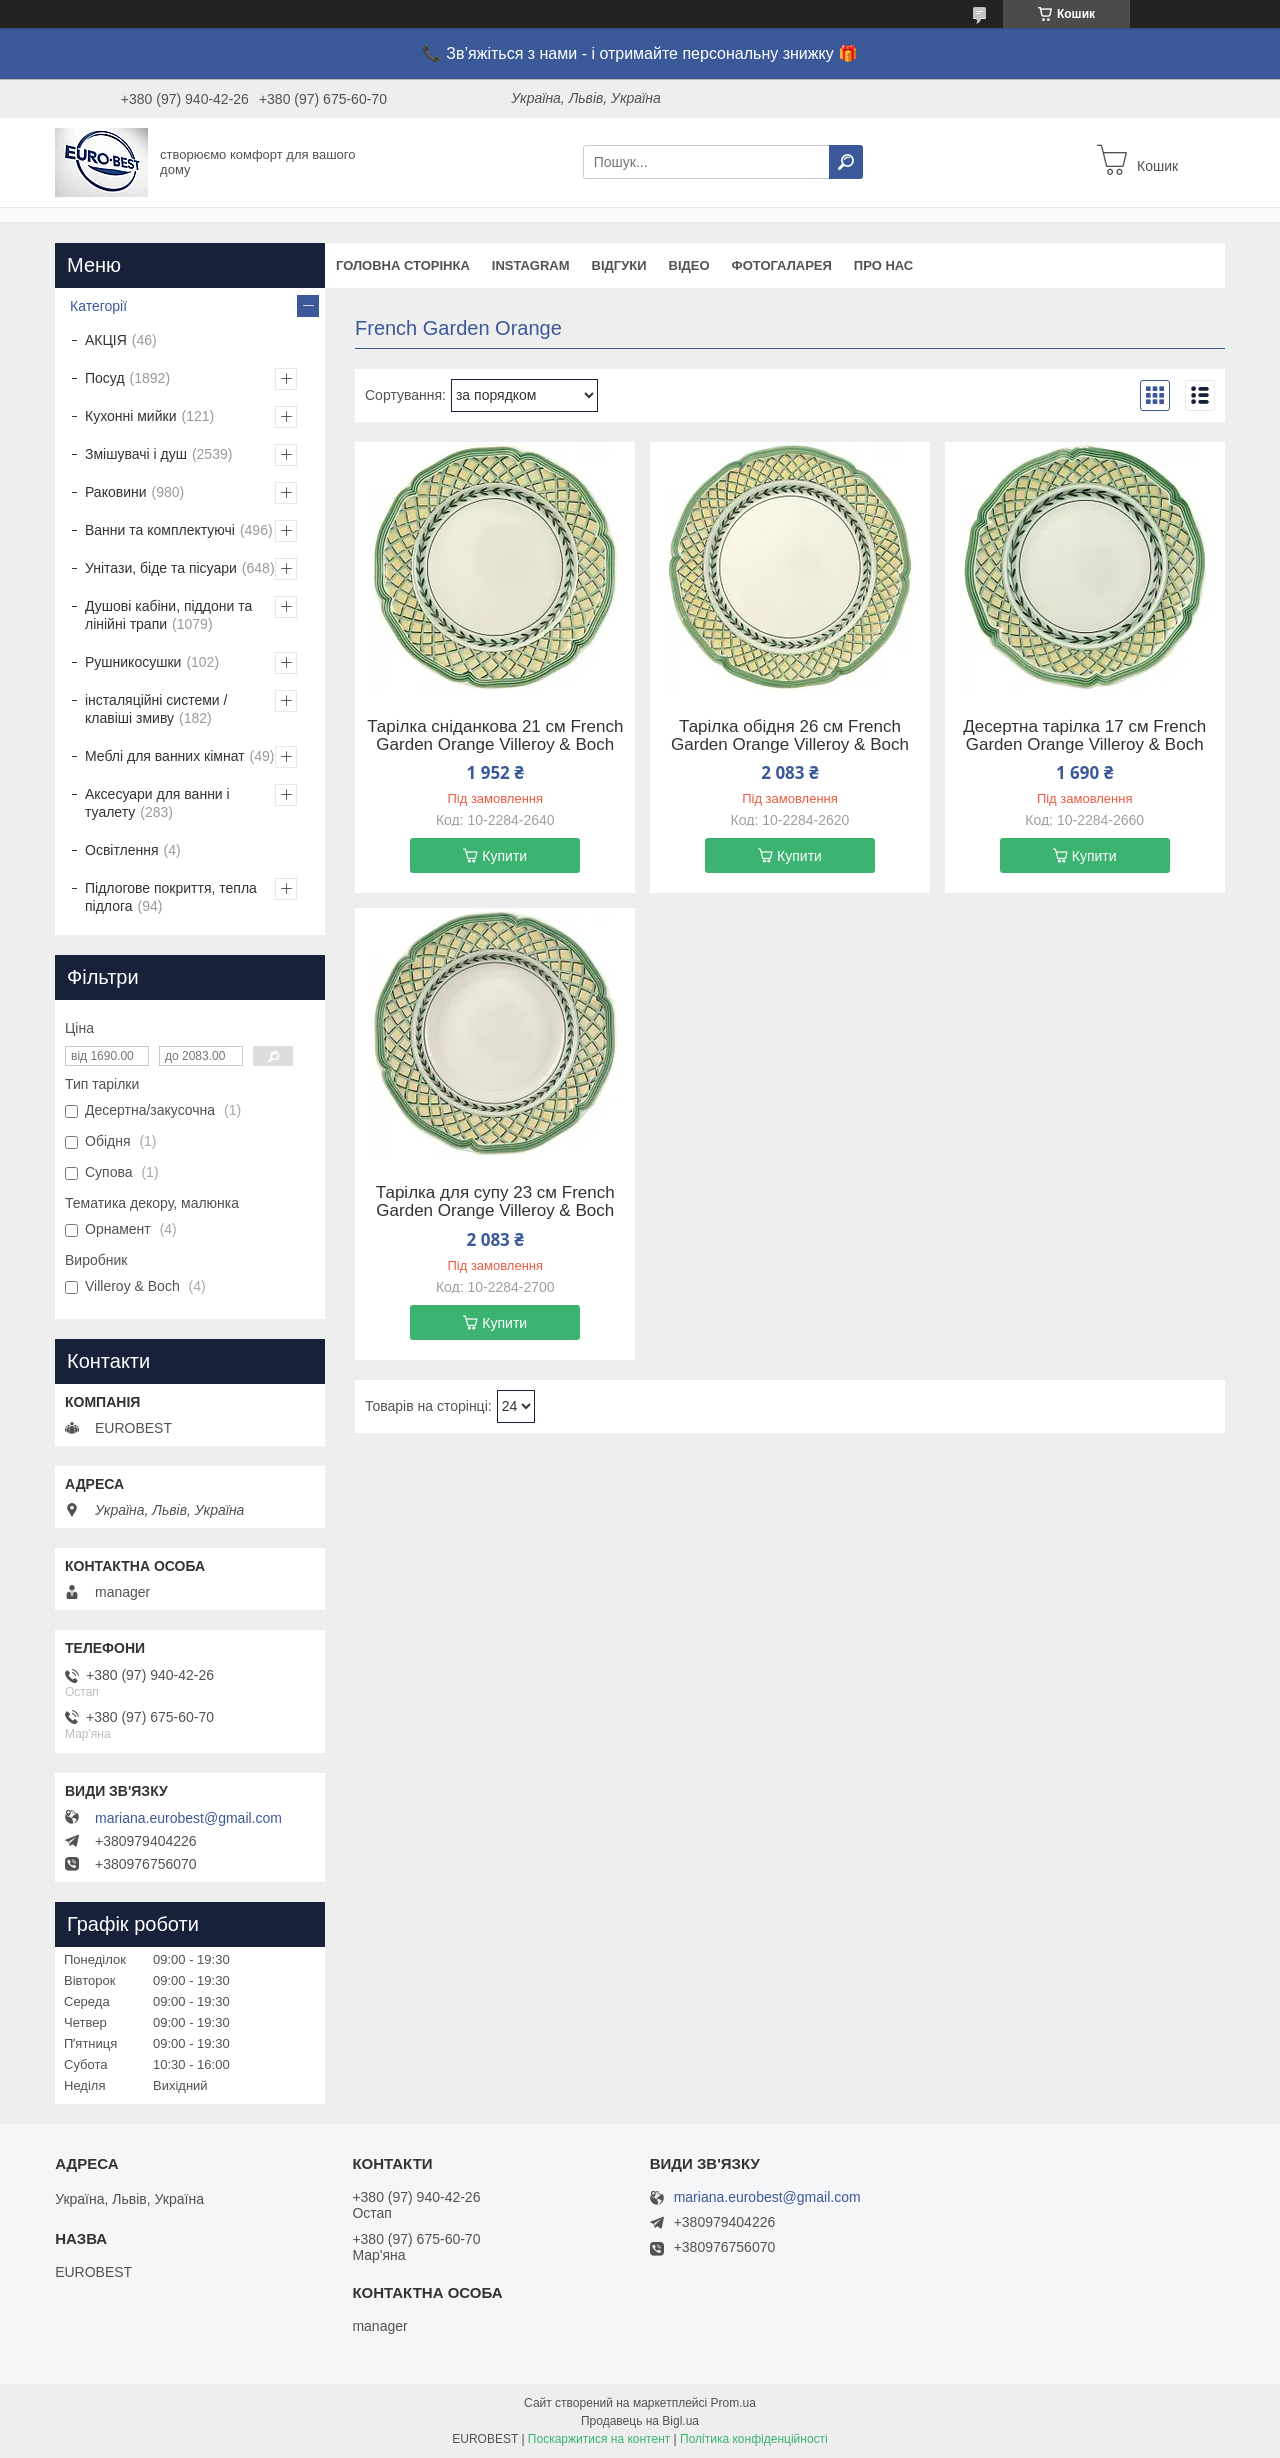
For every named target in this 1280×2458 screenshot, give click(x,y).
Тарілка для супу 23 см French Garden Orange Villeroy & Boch (495, 1202)
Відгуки (619, 265)
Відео (689, 265)
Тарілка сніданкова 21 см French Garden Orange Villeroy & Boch (495, 736)
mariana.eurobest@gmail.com (188, 1818)
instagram (531, 265)
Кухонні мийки (130, 416)
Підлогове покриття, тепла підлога (171, 897)
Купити (504, 856)
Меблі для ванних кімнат (165, 756)
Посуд (105, 378)
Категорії (98, 306)
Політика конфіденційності (754, 2439)
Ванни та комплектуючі (160, 530)
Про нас (883, 265)
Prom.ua (733, 2403)
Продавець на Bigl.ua (640, 2421)
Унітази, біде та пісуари (161, 568)
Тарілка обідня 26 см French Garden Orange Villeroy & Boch (790, 736)
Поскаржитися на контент (599, 2439)
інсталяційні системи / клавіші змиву (156, 709)
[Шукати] (846, 162)
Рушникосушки (133, 662)
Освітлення (122, 850)
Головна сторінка (403, 265)
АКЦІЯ (106, 340)
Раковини (116, 492)
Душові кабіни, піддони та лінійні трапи (168, 615)
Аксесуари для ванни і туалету (157, 803)
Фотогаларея (782, 265)
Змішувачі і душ (136, 454)
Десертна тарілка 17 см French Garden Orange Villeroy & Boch (1084, 736)
